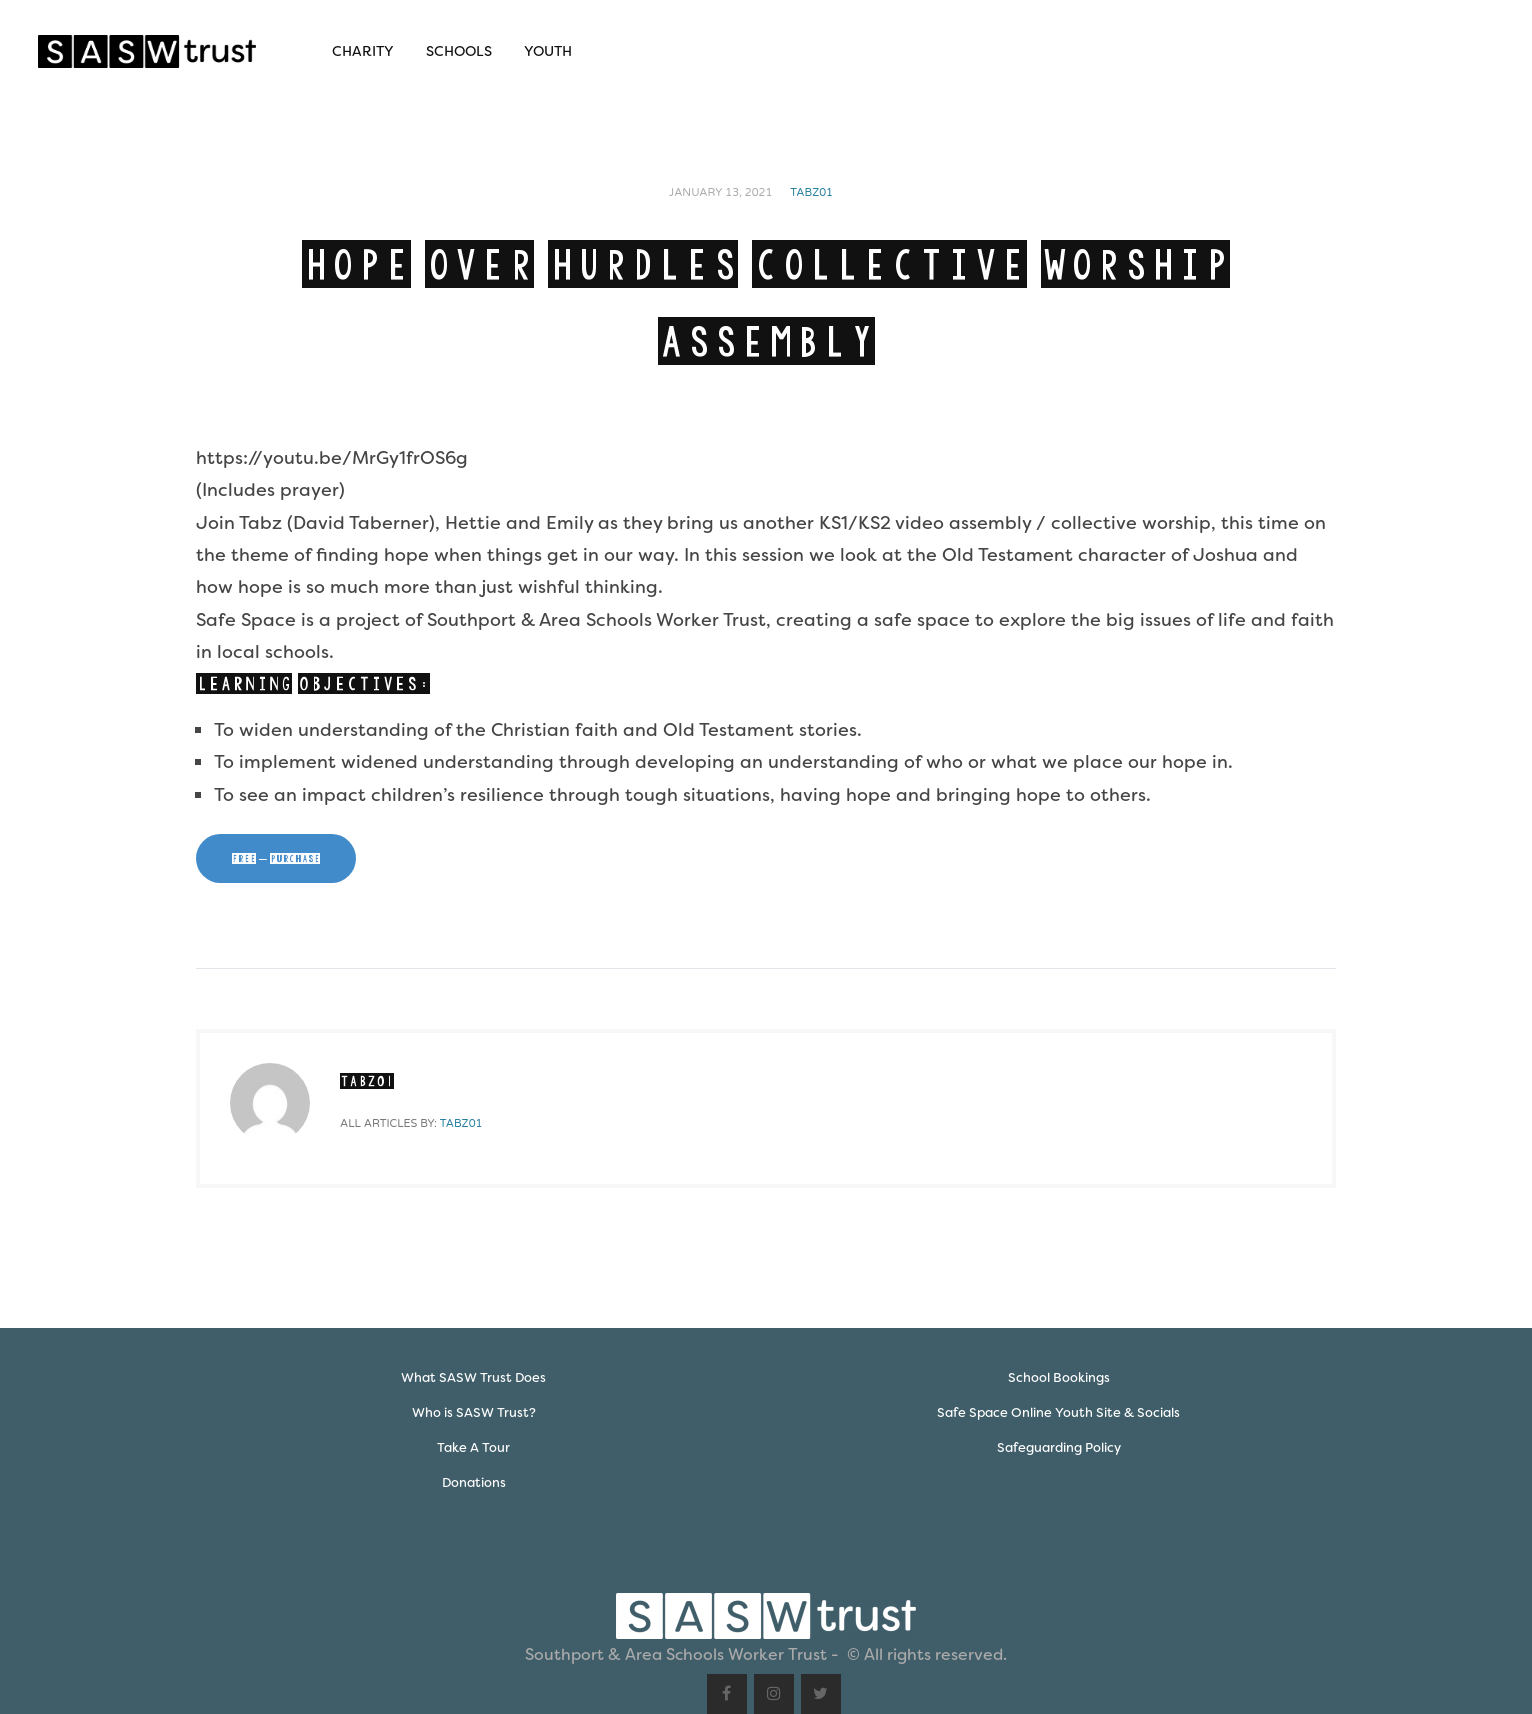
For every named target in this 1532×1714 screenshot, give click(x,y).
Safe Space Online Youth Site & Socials (1058, 1412)
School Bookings (1059, 1377)
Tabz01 (811, 192)
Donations (474, 1482)
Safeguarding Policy (1059, 1447)
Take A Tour (473, 1447)
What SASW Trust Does (473, 1377)
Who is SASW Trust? (474, 1412)
